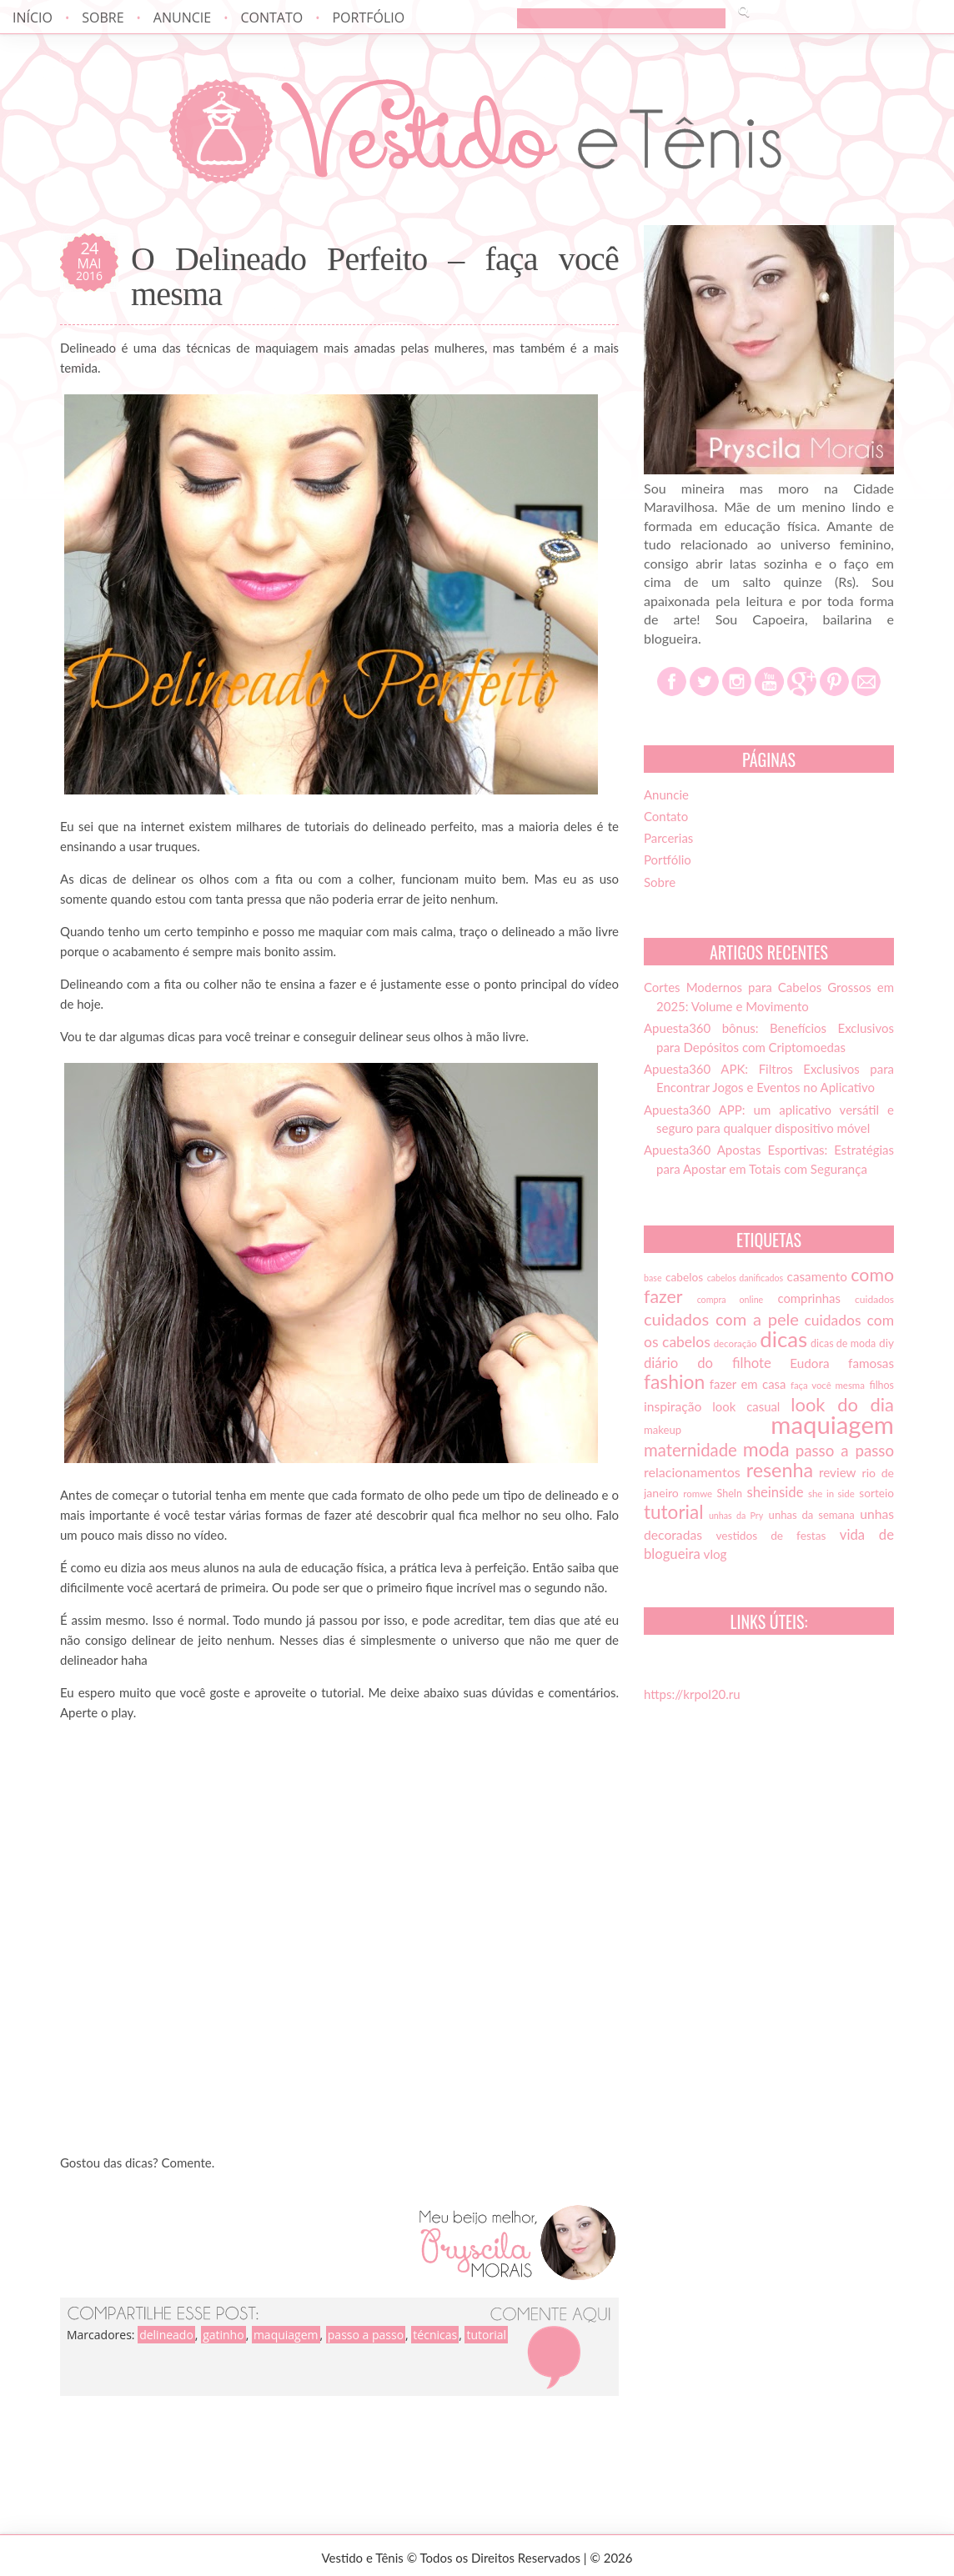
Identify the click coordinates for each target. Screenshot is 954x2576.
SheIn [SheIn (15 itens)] (729, 1493)
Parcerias (668, 837)
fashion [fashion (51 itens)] (674, 1381)
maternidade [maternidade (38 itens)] (690, 1450)
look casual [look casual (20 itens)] (746, 1406)
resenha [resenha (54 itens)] (779, 1469)
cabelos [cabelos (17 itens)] (684, 1277)
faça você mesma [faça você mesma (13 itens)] (828, 1385)
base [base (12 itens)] (653, 1277)
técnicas (435, 2335)
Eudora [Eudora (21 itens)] (809, 1363)
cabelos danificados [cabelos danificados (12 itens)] (745, 1277)
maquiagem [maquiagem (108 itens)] (832, 1424)
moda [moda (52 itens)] (766, 1449)
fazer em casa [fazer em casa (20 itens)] (748, 1383)
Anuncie (182, 17)
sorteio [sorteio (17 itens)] (876, 1493)
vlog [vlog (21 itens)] (715, 1553)
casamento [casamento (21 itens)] (817, 1276)
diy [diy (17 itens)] (886, 1343)
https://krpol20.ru (692, 1693)
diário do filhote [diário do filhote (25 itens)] (707, 1363)
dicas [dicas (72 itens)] (783, 1338)
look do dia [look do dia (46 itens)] (842, 1404)
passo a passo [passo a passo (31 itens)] (845, 1450)
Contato (271, 17)
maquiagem (286, 2335)
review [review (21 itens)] (837, 1472)
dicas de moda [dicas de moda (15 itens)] (843, 1343)
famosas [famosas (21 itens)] (871, 1363)
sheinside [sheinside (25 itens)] (774, 1492)
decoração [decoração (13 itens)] (735, 1343)
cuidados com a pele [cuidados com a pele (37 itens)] (721, 1319)
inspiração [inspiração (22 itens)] (672, 1406)
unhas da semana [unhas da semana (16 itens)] (812, 1514)
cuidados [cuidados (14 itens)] (874, 1299)
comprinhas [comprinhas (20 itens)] (808, 1298)
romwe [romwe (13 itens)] (697, 1493)
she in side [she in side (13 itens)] (831, 1493)
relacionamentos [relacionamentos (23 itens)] (692, 1472)
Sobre (102, 17)
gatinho (223, 2335)
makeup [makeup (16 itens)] (662, 1429)
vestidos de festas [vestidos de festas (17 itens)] (771, 1535)
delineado (166, 2335)
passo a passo (366, 2335)
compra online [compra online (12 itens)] (730, 1299)
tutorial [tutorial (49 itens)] (673, 1512)
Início (33, 17)
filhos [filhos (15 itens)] (882, 1385)
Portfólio (368, 17)
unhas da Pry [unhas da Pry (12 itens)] (736, 1515)
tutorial (486, 2335)
